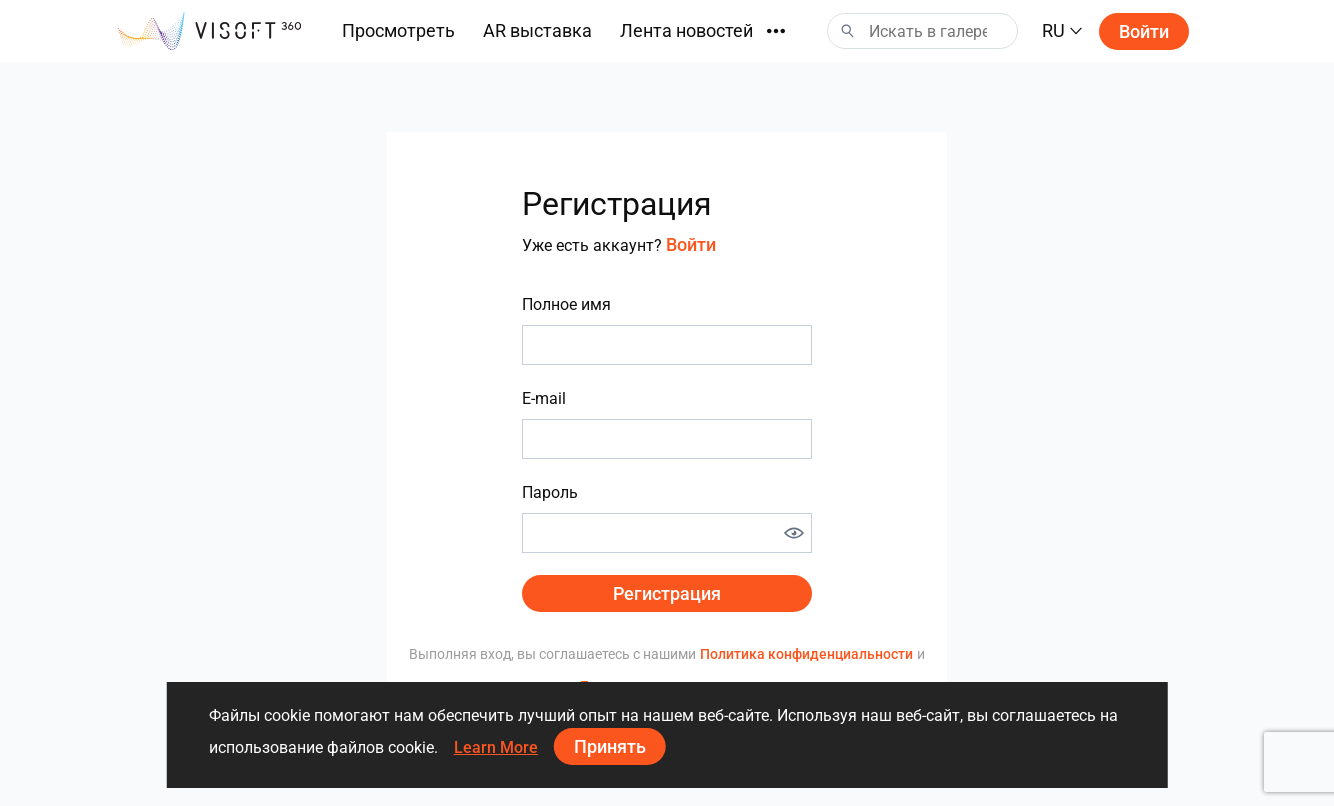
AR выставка (537, 30)
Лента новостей (686, 30)
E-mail (544, 398)
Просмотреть (398, 30)
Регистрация (667, 593)
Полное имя (566, 304)
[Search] (922, 31)
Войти (1144, 31)
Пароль (550, 492)
